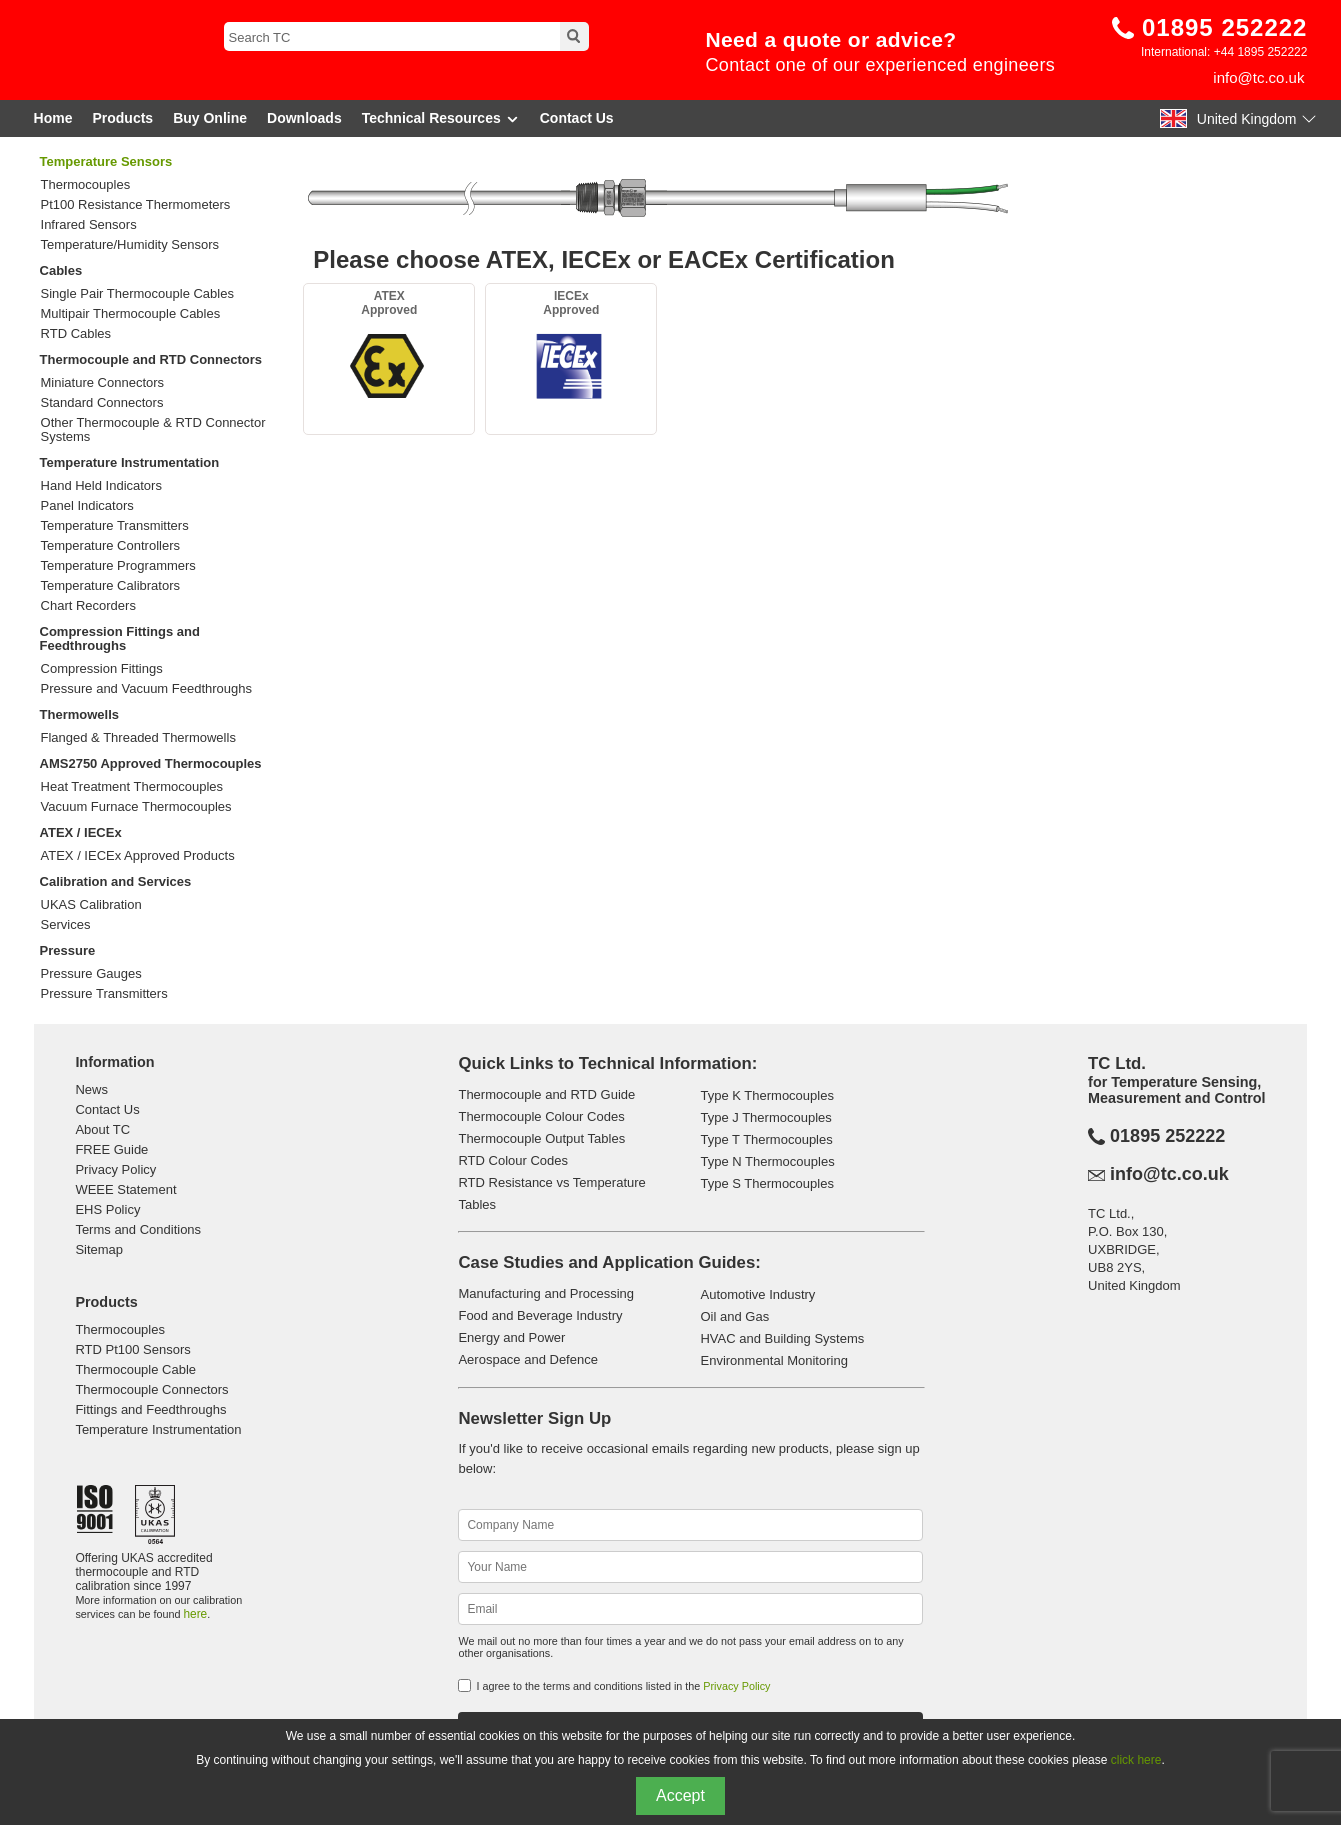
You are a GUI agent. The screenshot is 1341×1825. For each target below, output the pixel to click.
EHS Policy (107, 1209)
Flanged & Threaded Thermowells (138, 738)
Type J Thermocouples (765, 1117)
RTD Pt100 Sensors (132, 1349)
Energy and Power (511, 1337)
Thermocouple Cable (135, 1369)
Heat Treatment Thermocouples (132, 787)
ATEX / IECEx (81, 832)
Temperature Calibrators (110, 586)
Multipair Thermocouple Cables (131, 314)
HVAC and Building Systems (782, 1338)
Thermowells (79, 714)
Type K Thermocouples (766, 1095)
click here (1136, 1760)
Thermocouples (86, 185)
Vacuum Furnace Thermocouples (136, 807)
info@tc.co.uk (1258, 77)
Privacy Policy (115, 1169)
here (195, 1614)
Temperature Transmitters (115, 526)
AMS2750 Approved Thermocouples (151, 763)
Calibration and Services (116, 881)
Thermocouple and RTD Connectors (151, 359)
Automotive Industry (757, 1294)
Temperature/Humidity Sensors (130, 245)
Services (66, 925)
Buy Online (210, 118)
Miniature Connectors (103, 383)
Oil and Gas (734, 1316)
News (91, 1089)
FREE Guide (111, 1149)
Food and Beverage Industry (540, 1315)
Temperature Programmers (118, 566)
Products (122, 118)
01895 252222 (1225, 27)
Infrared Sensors (89, 225)
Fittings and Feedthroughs (150, 1409)
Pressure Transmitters (104, 994)
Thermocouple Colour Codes (541, 1116)
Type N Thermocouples (767, 1161)
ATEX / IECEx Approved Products (138, 856)
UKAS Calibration (91, 905)
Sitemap (99, 1249)
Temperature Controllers (110, 546)
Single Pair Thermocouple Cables (137, 294)
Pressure (68, 950)
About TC (102, 1129)
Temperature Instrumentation (130, 462)
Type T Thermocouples (766, 1139)
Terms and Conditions (138, 1229)
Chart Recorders (88, 606)
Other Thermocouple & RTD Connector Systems (153, 430)
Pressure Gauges (91, 974)
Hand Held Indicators (101, 486)
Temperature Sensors (106, 161)
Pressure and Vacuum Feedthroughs (147, 689)
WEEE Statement (125, 1189)
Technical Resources (441, 118)
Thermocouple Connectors (151, 1389)
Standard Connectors (102, 403)
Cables (61, 270)
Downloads (304, 118)
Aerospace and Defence (527, 1359)
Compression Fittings (102, 669)
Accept (680, 1795)
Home (53, 118)
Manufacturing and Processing (546, 1293)
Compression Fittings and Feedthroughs (120, 638)
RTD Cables (76, 334)
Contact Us (577, 118)
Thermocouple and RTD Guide (546, 1094)
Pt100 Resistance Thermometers (136, 205)
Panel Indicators (87, 506)
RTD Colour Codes (513, 1160)
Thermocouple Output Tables (541, 1138)
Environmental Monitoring (773, 1360)
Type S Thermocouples (766, 1183)
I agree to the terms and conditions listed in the (623, 1686)
